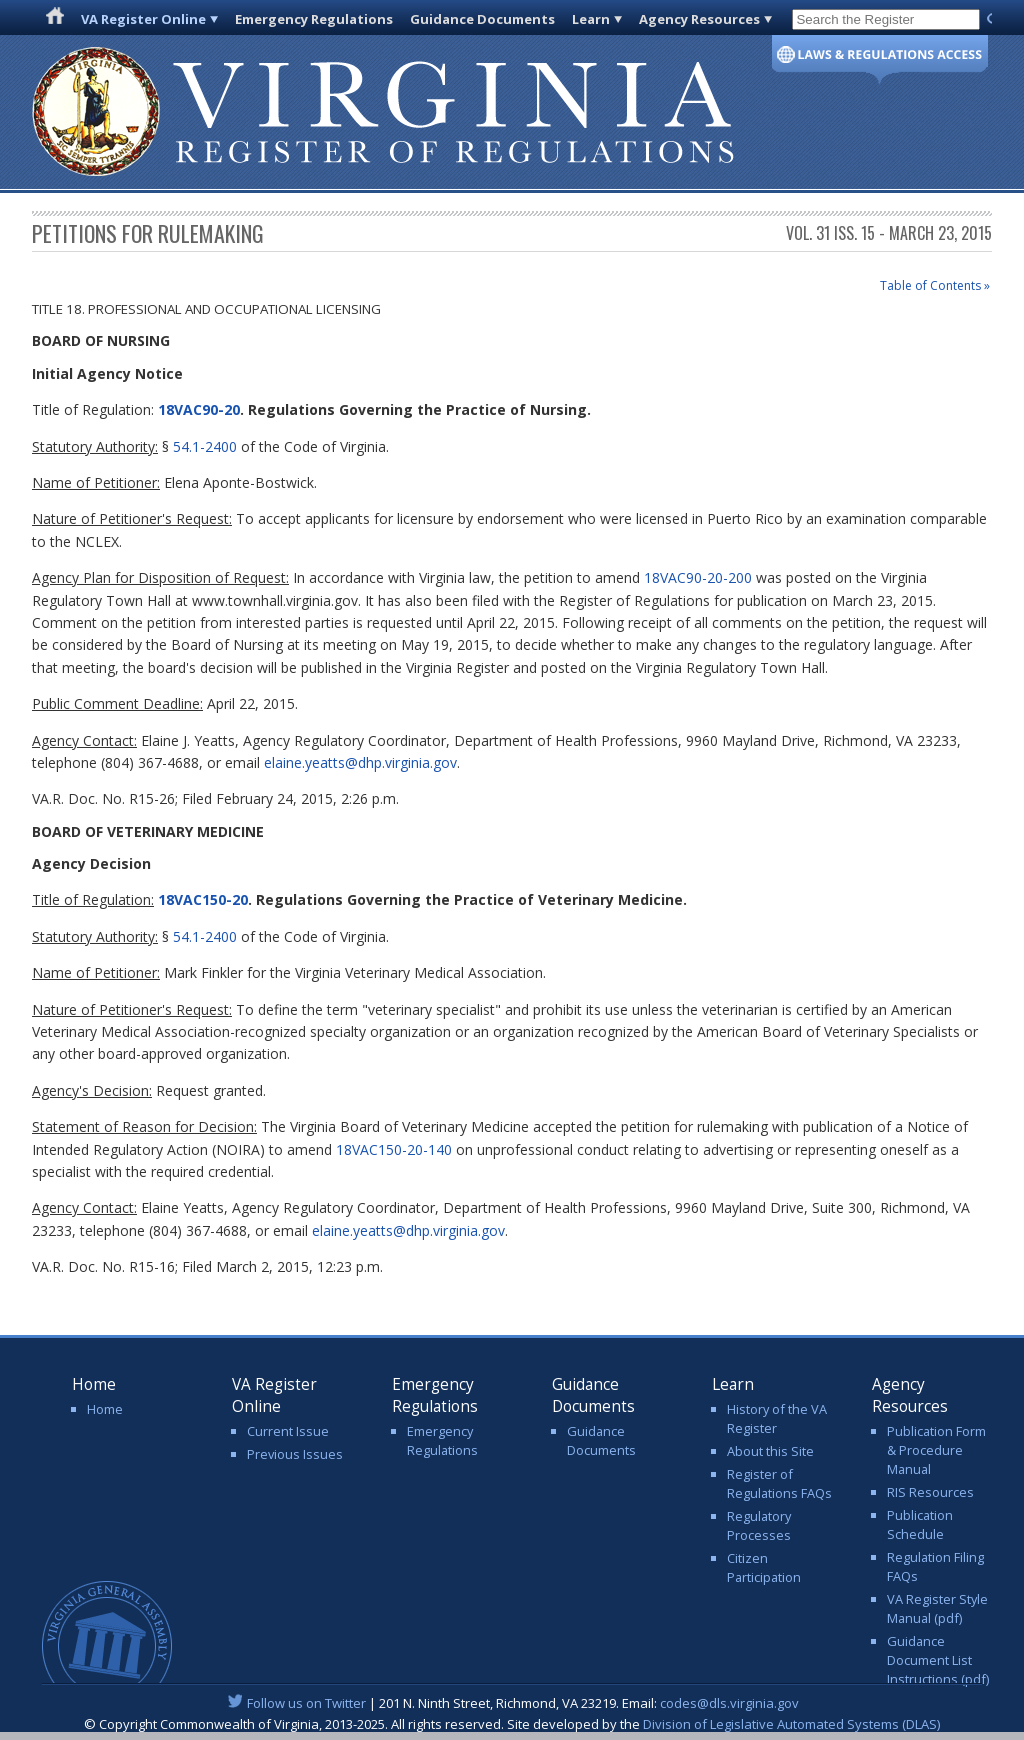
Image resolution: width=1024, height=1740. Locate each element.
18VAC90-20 (199, 409)
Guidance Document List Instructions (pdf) (938, 1660)
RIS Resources (930, 1492)
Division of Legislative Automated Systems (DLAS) (791, 1724)
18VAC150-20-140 (394, 1149)
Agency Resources (699, 19)
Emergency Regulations (314, 19)
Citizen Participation (764, 1567)
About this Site (770, 1451)
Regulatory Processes (759, 1525)
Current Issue (288, 1431)
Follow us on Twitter (306, 1703)
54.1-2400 (205, 446)
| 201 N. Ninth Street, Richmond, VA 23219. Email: (512, 1703)
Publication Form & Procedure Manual (936, 1450)
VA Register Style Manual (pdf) (937, 1608)
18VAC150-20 (203, 899)
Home (105, 1409)
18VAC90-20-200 (698, 577)
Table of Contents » (935, 285)
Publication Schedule (920, 1524)
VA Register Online (143, 19)
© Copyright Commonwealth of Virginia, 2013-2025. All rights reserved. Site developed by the (512, 1724)
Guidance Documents (482, 19)
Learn (591, 19)
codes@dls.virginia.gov (729, 1703)
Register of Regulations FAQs (779, 1483)
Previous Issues (295, 1454)
